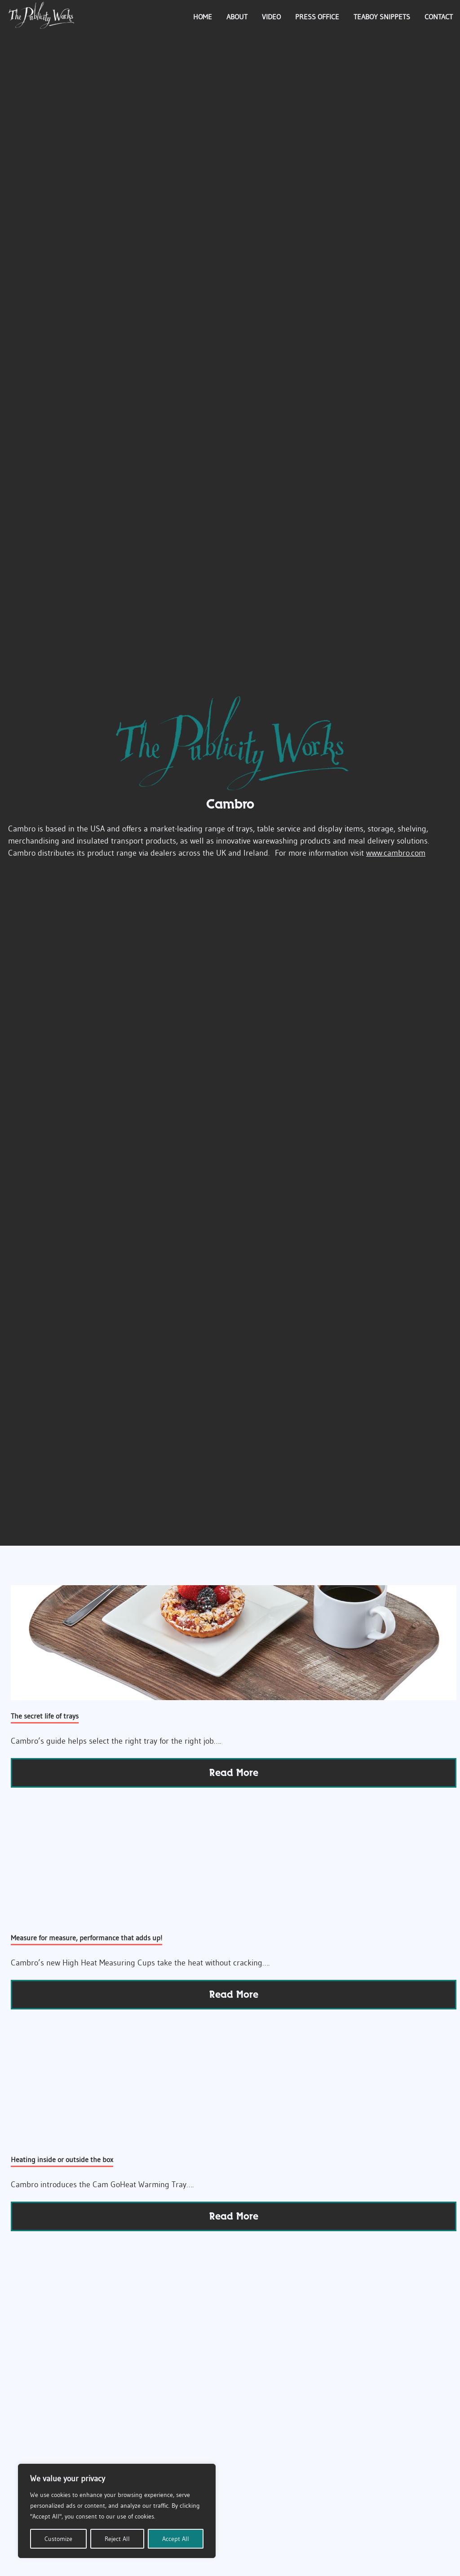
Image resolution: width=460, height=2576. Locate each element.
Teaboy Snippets (382, 16)
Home (202, 16)
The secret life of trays (45, 1715)
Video (271, 16)
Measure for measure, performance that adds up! (86, 1937)
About (237, 16)
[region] (117, 2511)
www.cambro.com (395, 853)
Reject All (117, 2539)
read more (233, 1772)
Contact (439, 16)
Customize (58, 2539)
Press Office (317, 16)
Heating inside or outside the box (62, 2159)
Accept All (175, 2539)
